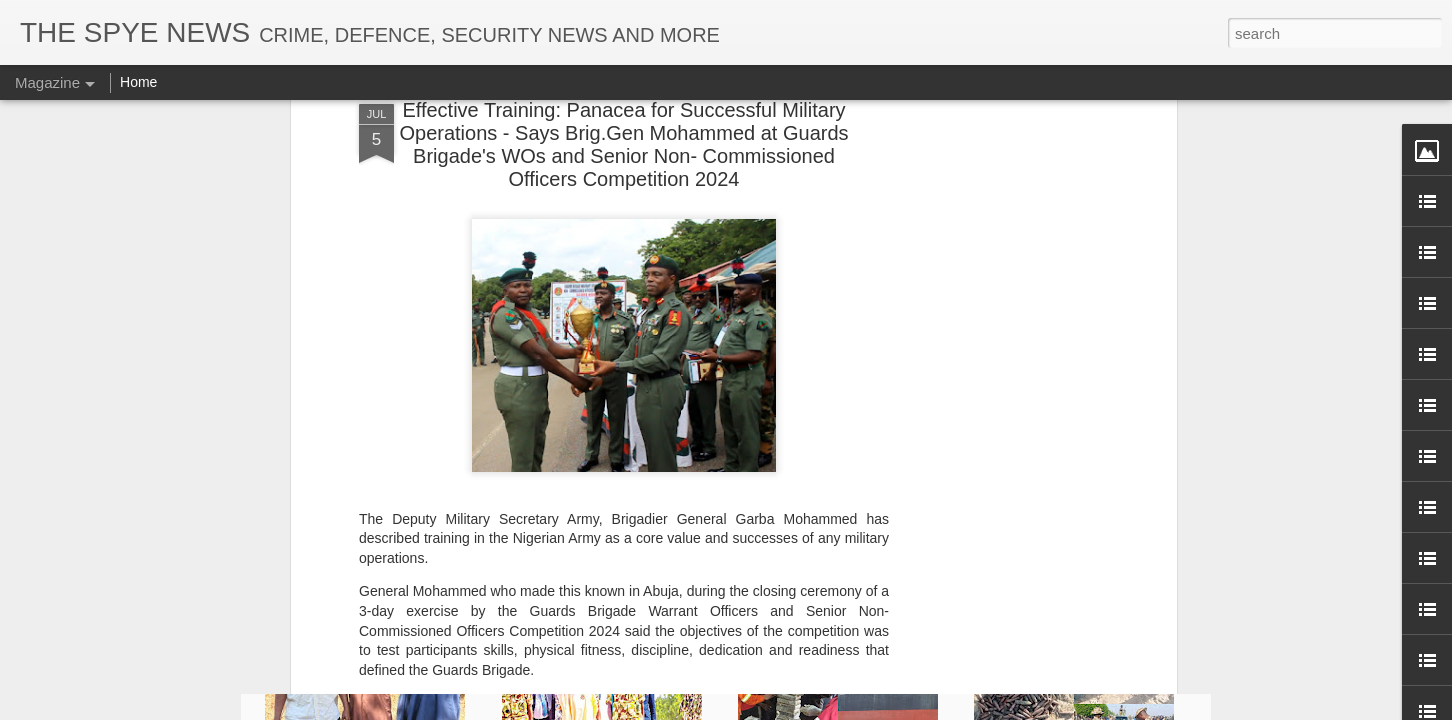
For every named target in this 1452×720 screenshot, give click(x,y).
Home (138, 82)
